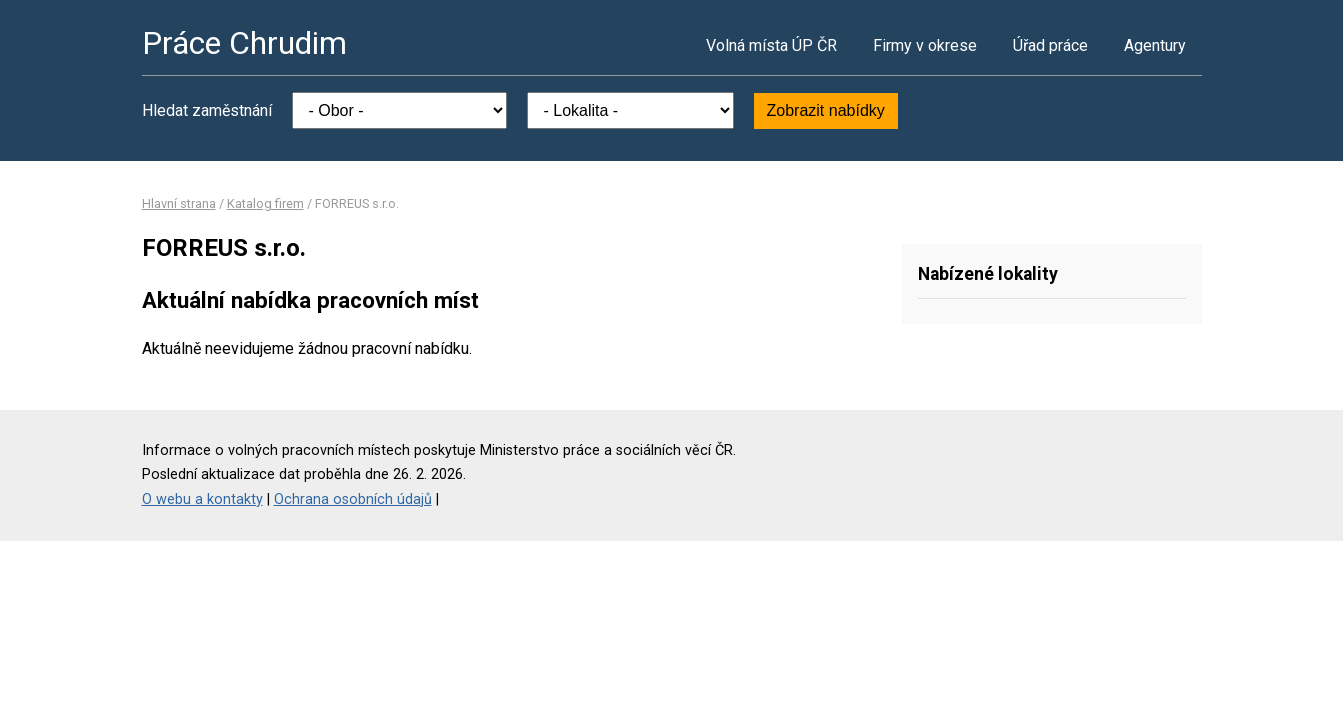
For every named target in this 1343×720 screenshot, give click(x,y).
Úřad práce (1050, 45)
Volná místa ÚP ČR (771, 45)
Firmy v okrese (925, 45)
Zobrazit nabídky (826, 110)
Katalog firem (265, 203)
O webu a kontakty (202, 499)
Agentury (1155, 45)
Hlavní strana (179, 203)
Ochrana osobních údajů (353, 499)
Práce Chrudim (244, 43)
